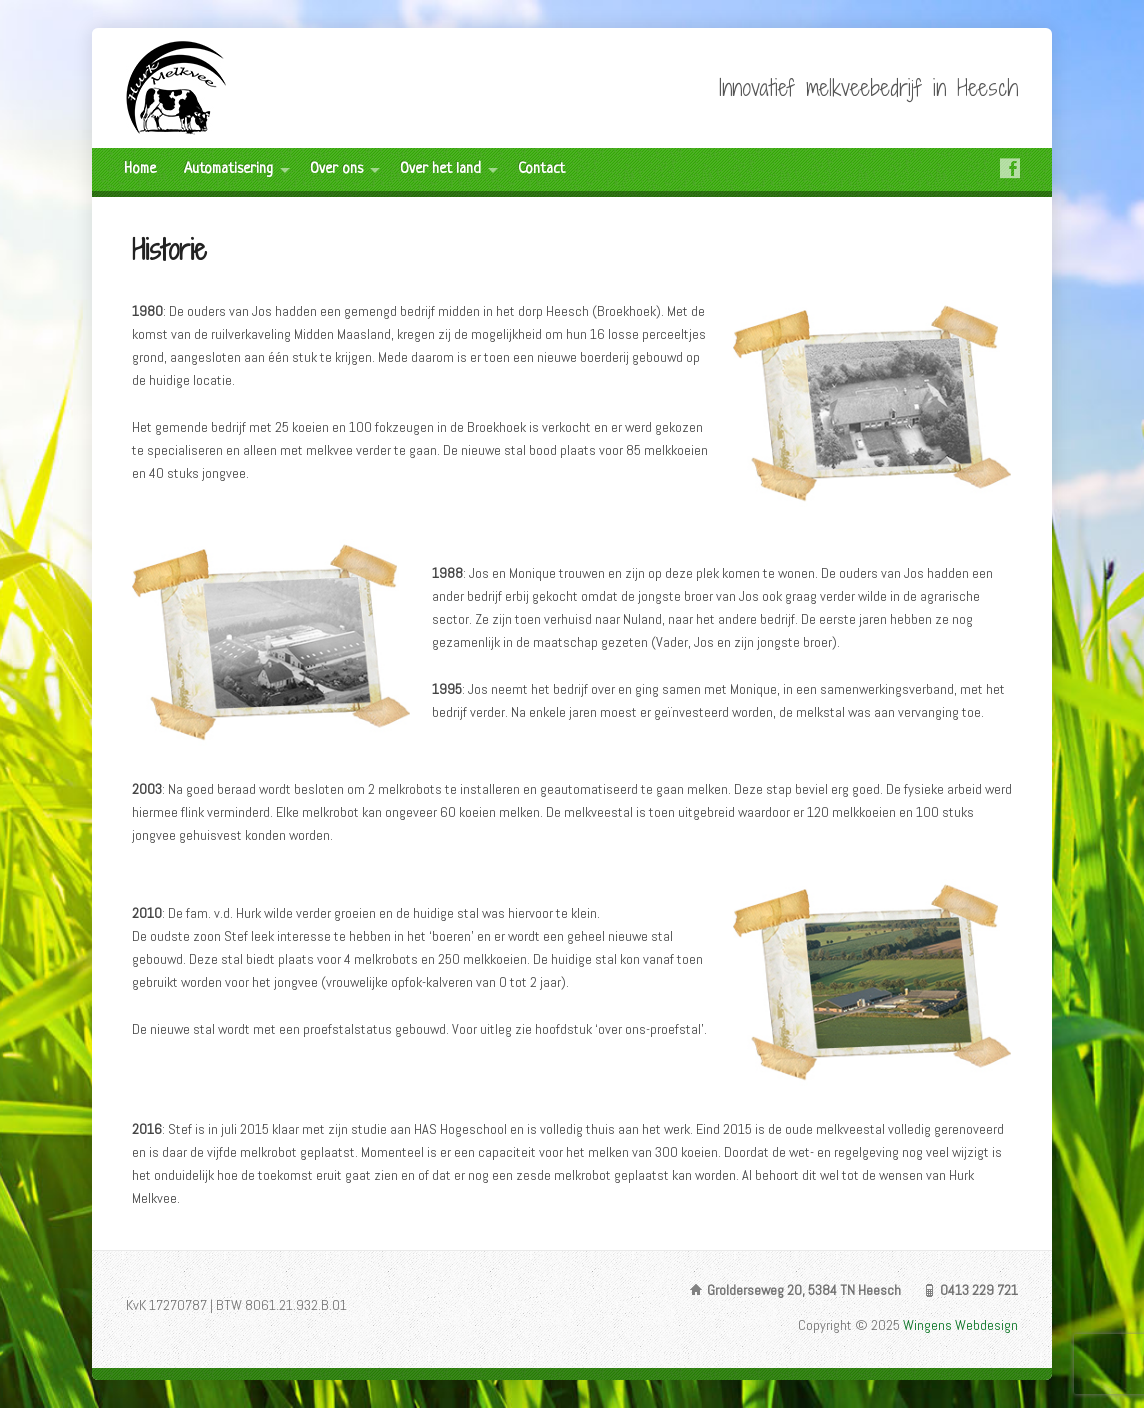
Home (140, 169)
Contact (541, 169)
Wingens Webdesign (960, 1325)
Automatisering (228, 169)
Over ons (336, 169)
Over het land (440, 169)
